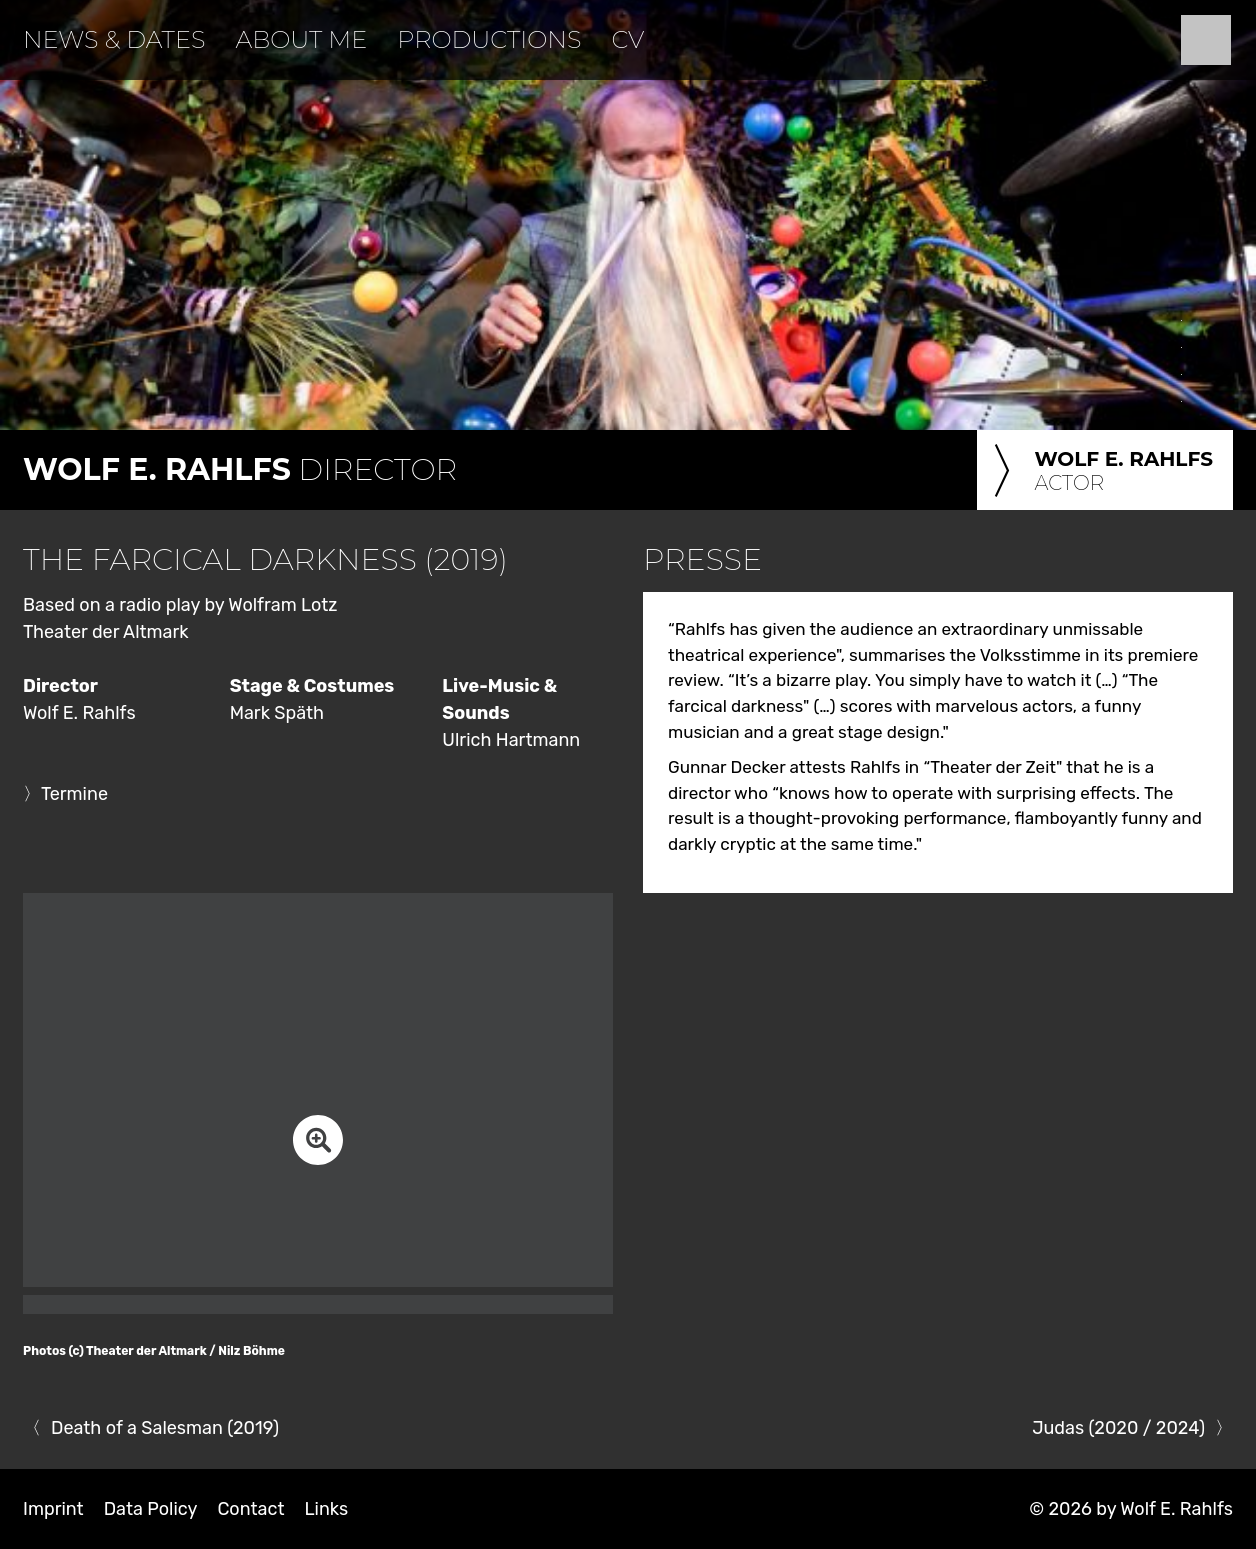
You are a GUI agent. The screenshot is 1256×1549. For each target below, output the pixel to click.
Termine (74, 794)
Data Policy (151, 1509)
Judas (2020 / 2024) (1118, 1428)
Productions (489, 39)
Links (326, 1509)
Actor (1100, 472)
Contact (250, 1509)
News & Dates (114, 39)
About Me (301, 39)
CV (627, 39)
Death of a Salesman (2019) (165, 1428)
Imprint (53, 1509)
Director (240, 469)
